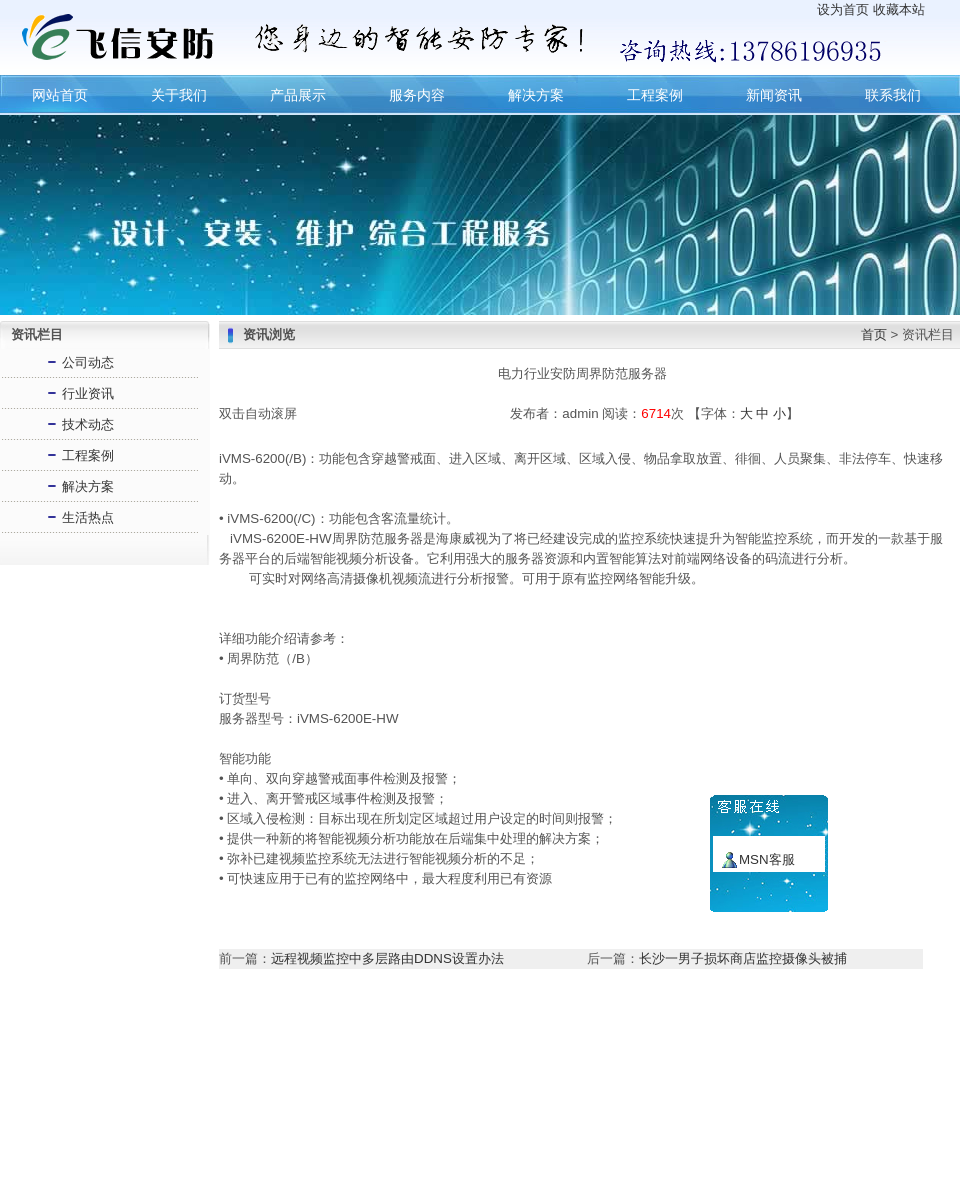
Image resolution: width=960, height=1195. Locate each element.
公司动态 (88, 359)
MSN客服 (767, 859)
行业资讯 (88, 390)
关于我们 (179, 95)
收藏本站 (899, 9)
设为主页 (291, 1113)
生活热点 (88, 514)
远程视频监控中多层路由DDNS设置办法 (387, 955)
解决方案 (536, 95)
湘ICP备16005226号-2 (672, 1155)
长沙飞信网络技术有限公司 (524, 1155)
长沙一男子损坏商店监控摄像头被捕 (743, 955)
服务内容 (417, 95)
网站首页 (60, 95)
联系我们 (893, 95)
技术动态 (88, 421)
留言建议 (606, 1113)
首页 (874, 331)
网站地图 (669, 1113)
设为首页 (843, 9)
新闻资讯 (774, 95)
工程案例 (655, 95)
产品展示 (298, 95)
